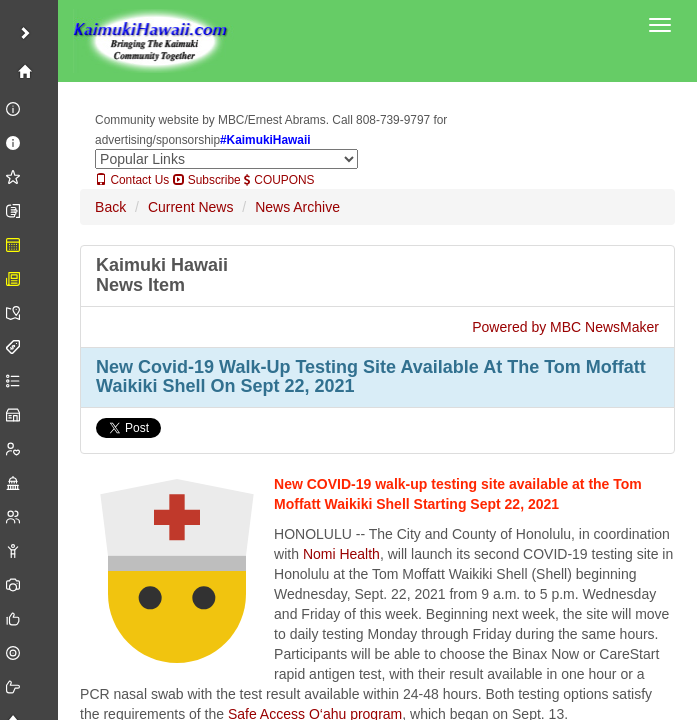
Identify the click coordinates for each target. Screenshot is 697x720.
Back (110, 207)
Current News (191, 207)
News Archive (297, 207)
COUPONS (279, 180)
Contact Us (132, 180)
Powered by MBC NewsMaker (565, 327)
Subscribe (207, 180)
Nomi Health (341, 554)
